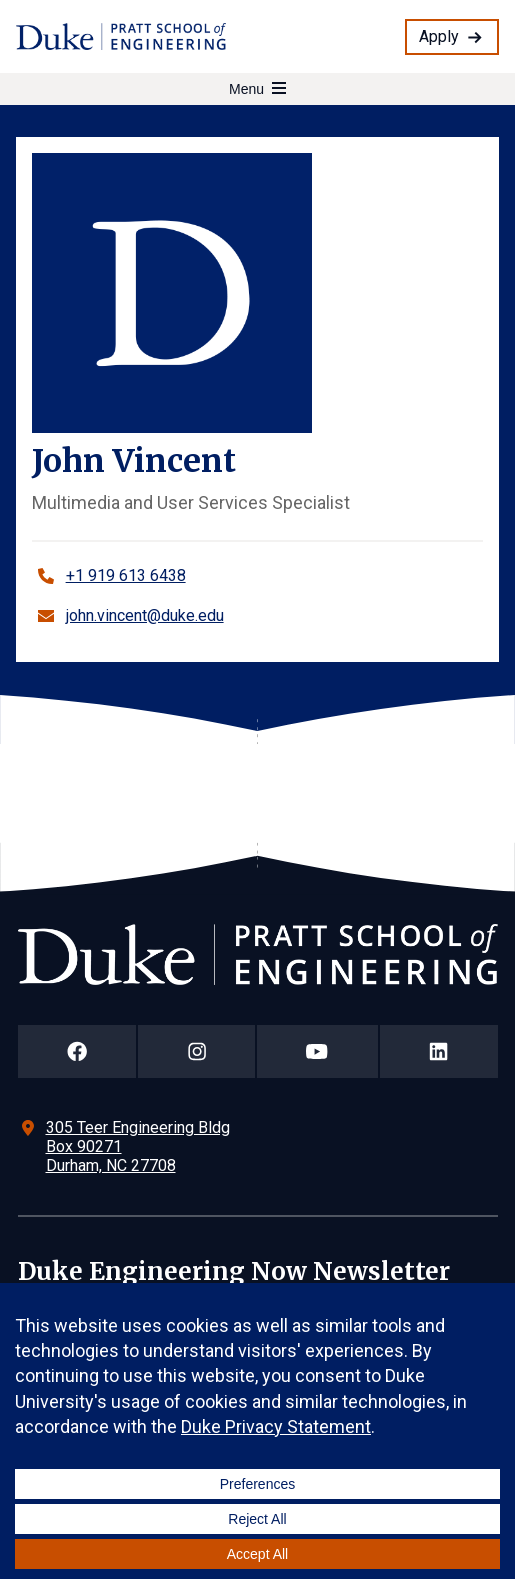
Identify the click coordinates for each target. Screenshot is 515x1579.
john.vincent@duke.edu (145, 615)
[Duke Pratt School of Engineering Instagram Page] (196, 1051)
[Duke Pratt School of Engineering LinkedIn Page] (439, 1051)
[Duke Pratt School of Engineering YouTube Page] (317, 1051)
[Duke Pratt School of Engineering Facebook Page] (77, 1051)
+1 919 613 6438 (126, 575)
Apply (439, 36)
